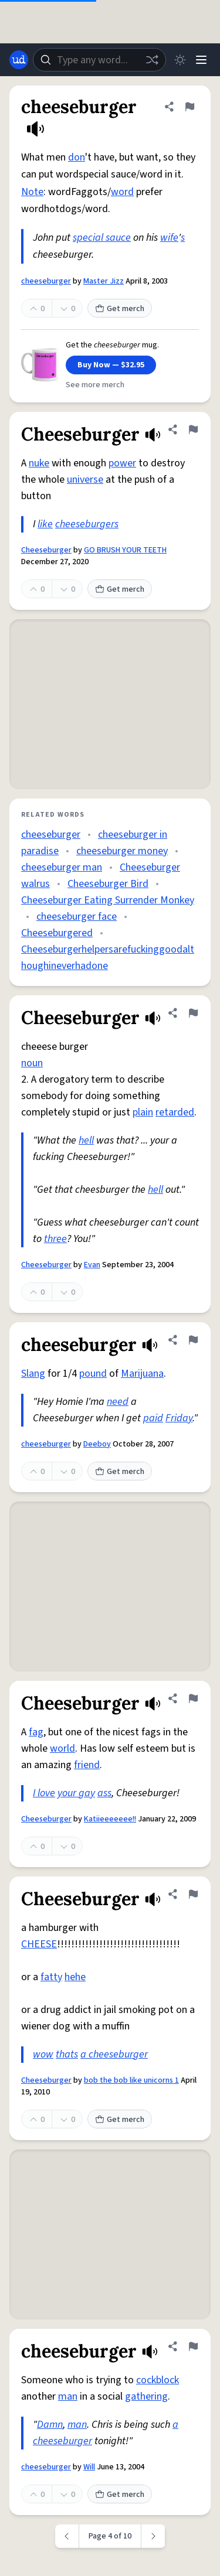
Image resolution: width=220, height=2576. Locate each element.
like (45, 524)
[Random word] (152, 60)
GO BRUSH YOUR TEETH (125, 550)
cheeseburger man (61, 867)
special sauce (102, 237)
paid (153, 1418)
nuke (39, 463)
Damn (50, 2424)
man (67, 2396)
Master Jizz (103, 281)
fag (36, 1732)
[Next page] (153, 2536)
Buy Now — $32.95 (110, 365)
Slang (33, 1373)
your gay (76, 1793)
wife (169, 237)
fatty (51, 1977)
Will (89, 2467)
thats (67, 2054)
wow (43, 2054)
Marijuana (142, 1373)
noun (32, 1063)
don (76, 157)
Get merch (119, 309)
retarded (174, 1112)
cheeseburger (46, 281)
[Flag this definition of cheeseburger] (189, 106)
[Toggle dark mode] (180, 59)
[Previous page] (67, 2536)
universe (85, 479)
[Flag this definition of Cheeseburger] (193, 429)
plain (143, 1112)
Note (32, 192)
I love (44, 1793)
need (117, 1401)
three (55, 1238)
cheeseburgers (87, 524)
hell (86, 1140)
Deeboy (97, 1444)
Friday (178, 1418)
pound (93, 1373)
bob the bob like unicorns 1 (131, 2080)
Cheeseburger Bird (107, 883)
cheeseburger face (76, 916)
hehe (75, 1977)
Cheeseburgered (57, 933)
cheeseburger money (122, 851)
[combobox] (99, 59)
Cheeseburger (46, 550)
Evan (92, 1265)
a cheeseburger (114, 2054)
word (122, 192)
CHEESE (39, 1944)
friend (87, 1765)
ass (104, 1793)
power (122, 463)
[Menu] (201, 59)
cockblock (157, 2380)
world (62, 1748)
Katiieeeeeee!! (110, 1819)
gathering (146, 2396)
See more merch (95, 385)
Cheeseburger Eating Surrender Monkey (107, 900)
